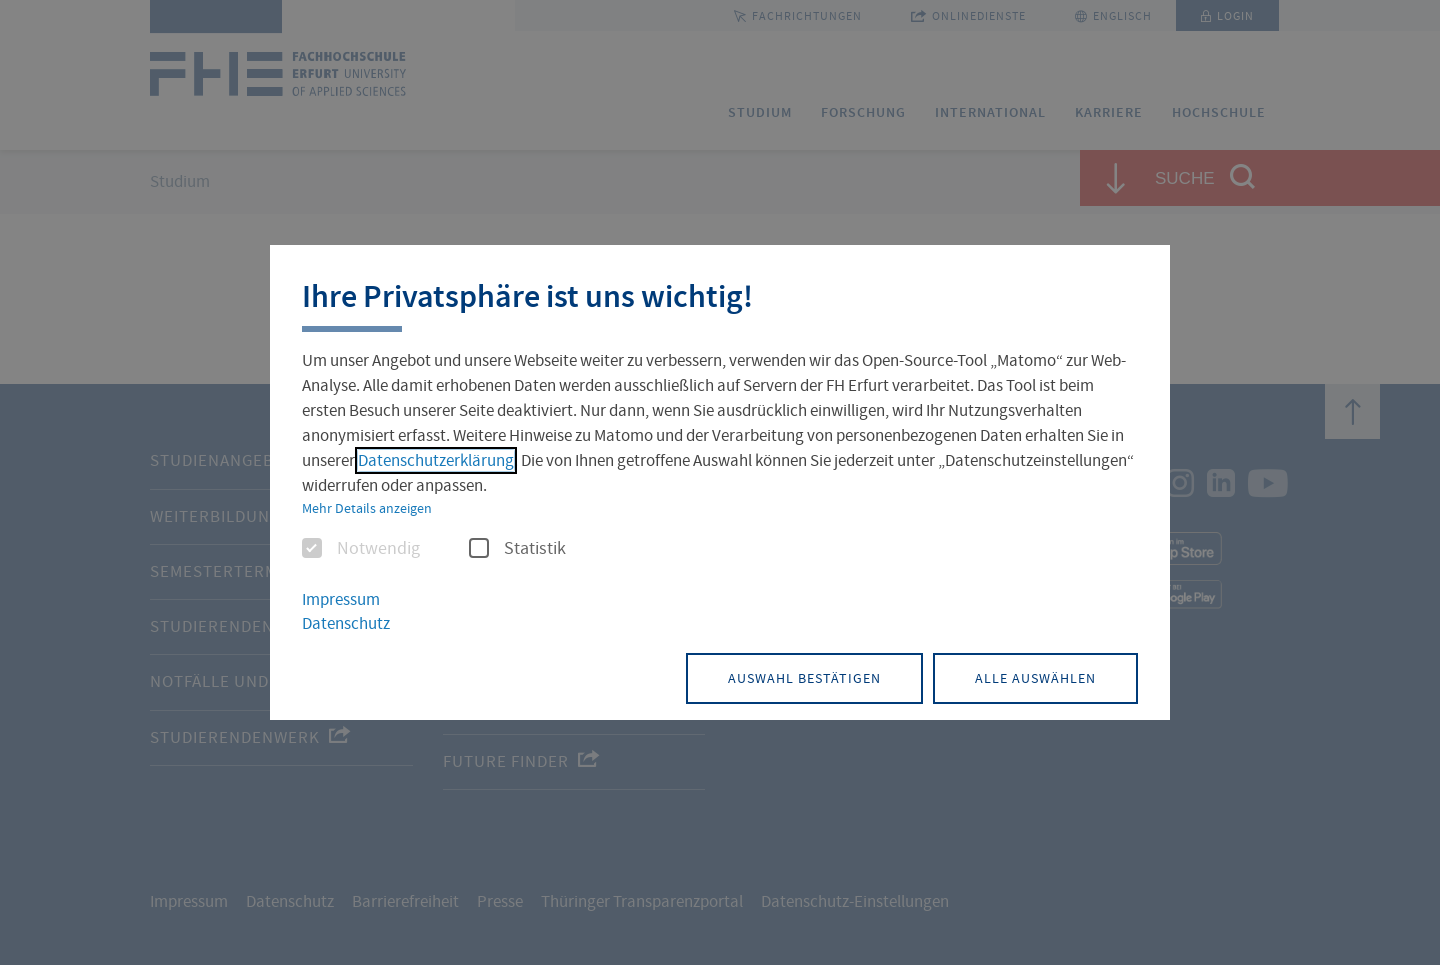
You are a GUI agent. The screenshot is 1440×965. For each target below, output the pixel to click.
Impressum (341, 599)
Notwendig (361, 549)
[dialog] (720, 482)
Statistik (517, 549)
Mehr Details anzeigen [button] (367, 508)
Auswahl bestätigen (804, 678)
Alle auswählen (1035, 678)
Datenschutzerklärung (436, 460)
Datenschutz (346, 623)
